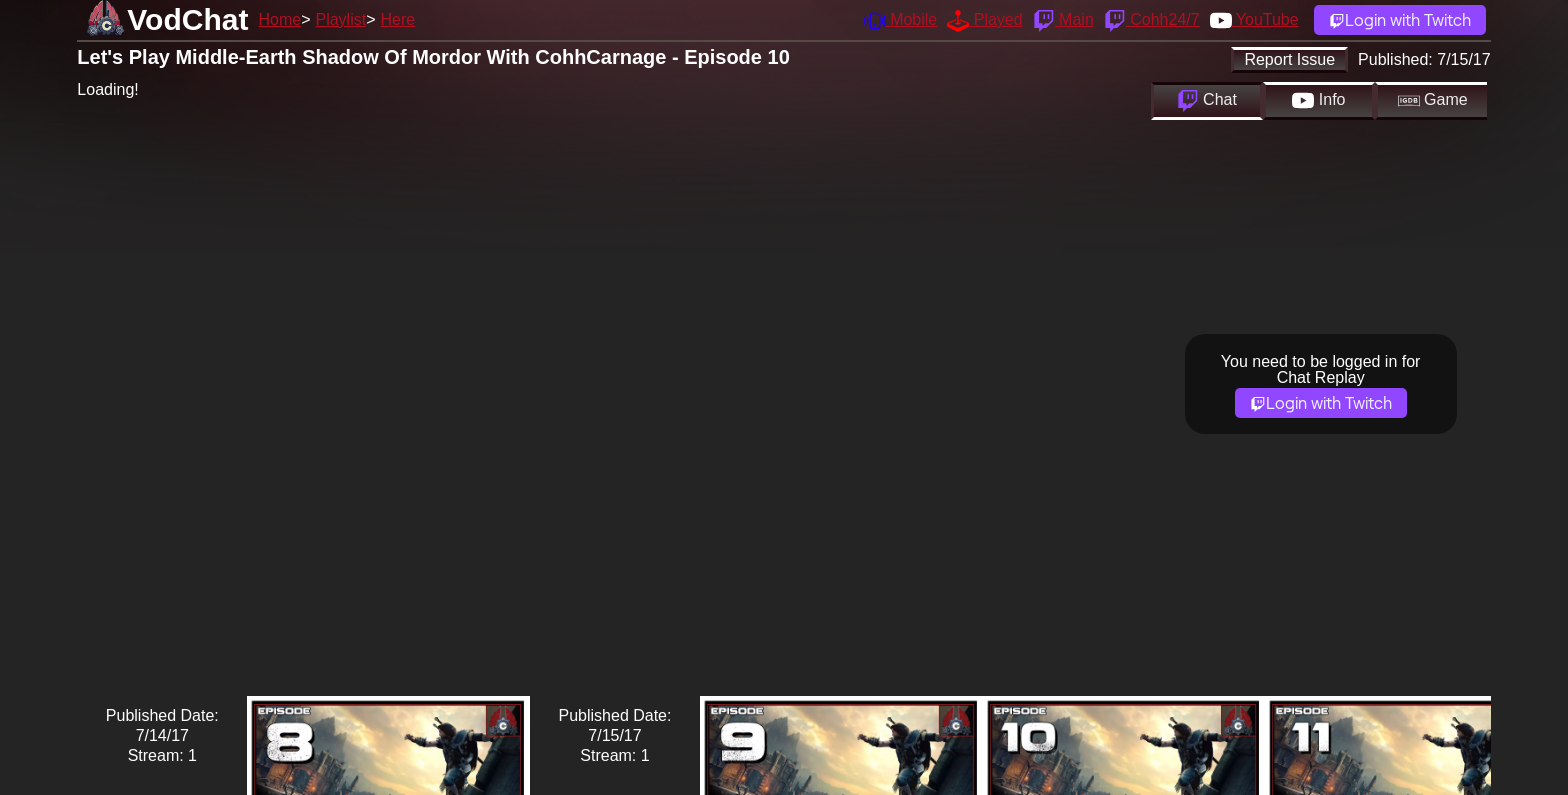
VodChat (187, 19)
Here (398, 19)
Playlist (340, 19)
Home (279, 19)
